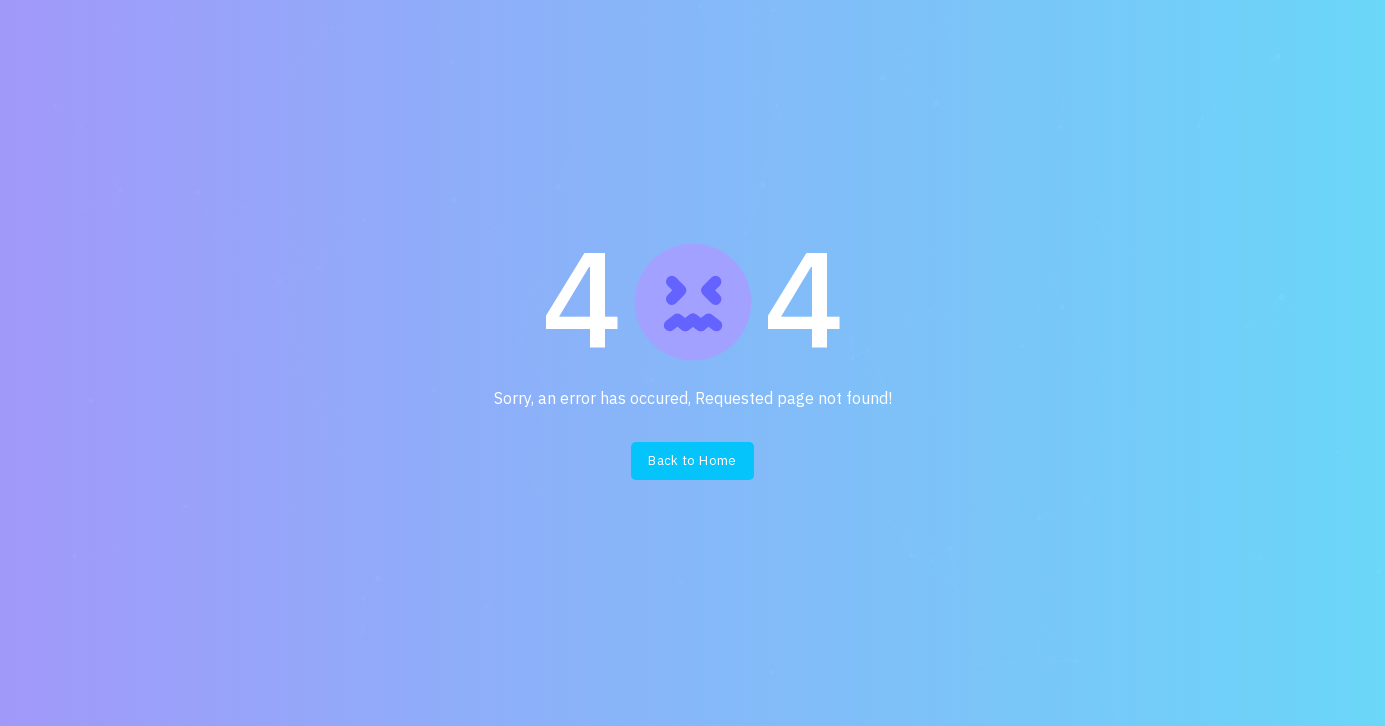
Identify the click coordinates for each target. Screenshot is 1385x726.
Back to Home (692, 460)
